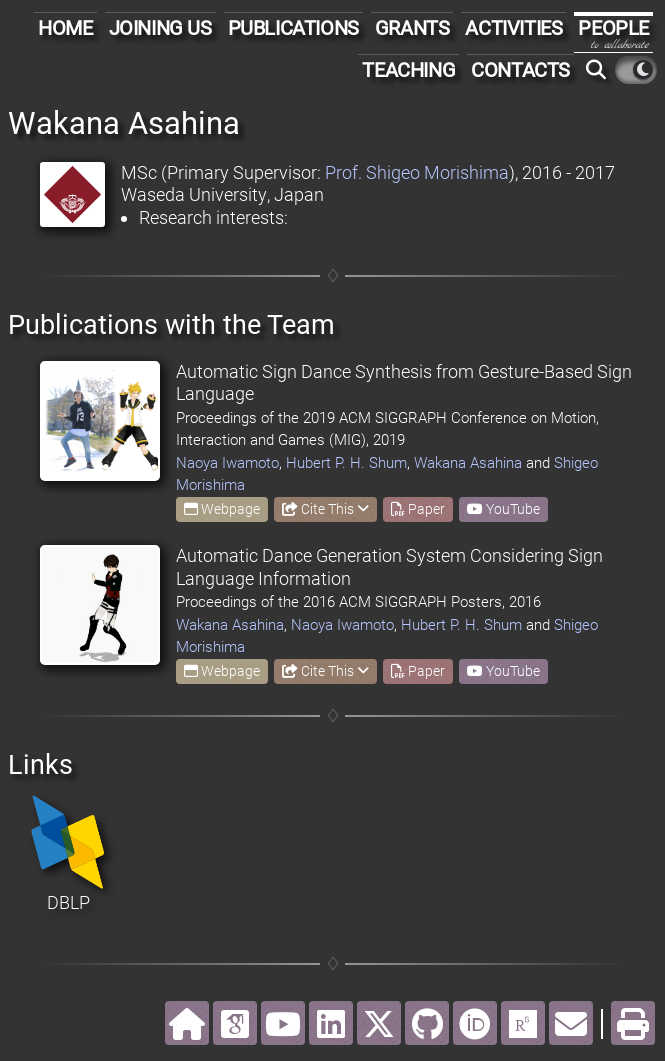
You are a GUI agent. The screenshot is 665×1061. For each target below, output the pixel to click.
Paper (418, 509)
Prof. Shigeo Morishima (417, 172)
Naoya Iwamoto (227, 463)
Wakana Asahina (468, 463)
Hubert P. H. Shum (346, 463)
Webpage (222, 509)
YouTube (503, 509)
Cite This (325, 509)
